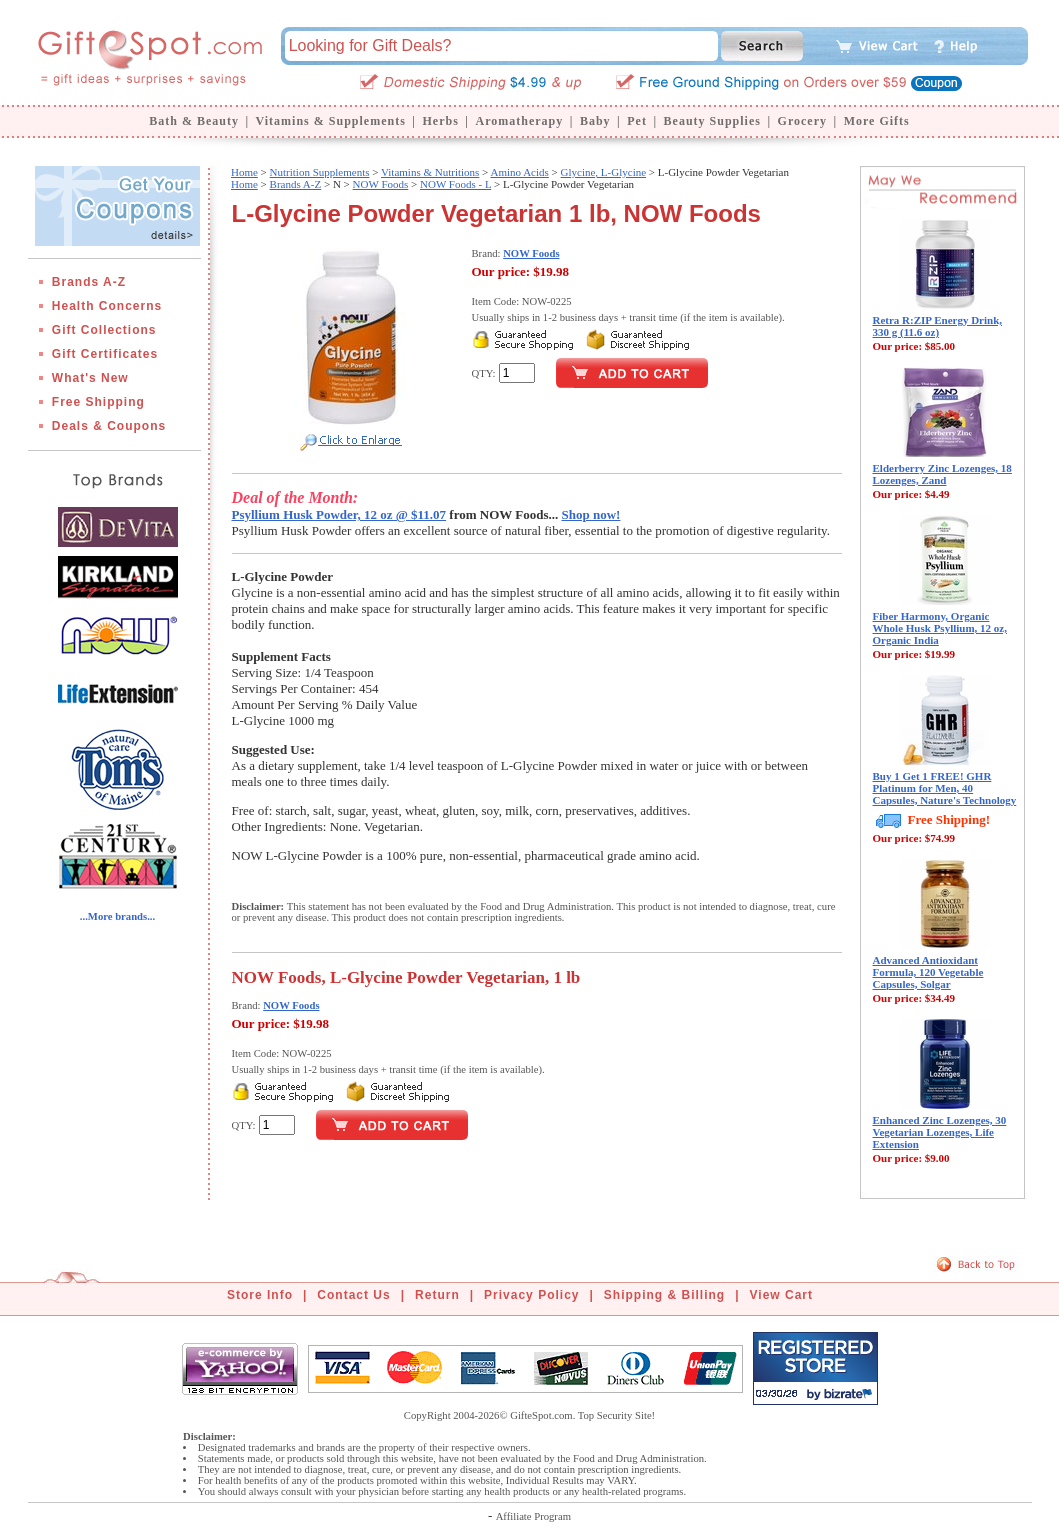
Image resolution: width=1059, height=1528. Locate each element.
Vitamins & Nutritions (430, 172)
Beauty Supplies (712, 121)
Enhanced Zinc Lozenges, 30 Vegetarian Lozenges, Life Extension (940, 1132)
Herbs (440, 121)
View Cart (781, 1295)
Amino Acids (519, 172)
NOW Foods (381, 184)
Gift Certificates (105, 354)
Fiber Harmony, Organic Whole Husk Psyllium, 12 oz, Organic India (940, 628)
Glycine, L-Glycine (604, 172)
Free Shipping (98, 402)
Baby (595, 121)
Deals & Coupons (109, 426)
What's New (90, 378)
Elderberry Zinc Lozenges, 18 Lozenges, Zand (942, 474)
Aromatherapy (519, 121)
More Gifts (877, 121)
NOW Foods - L (455, 184)
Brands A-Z (89, 282)
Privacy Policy (531, 1295)
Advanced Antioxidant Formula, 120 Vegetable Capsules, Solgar (928, 972)
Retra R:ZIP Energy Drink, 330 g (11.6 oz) (938, 326)
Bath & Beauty (194, 121)
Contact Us (353, 1295)
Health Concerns (107, 306)
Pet (637, 121)
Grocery (802, 121)
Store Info (260, 1295)
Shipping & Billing (664, 1295)
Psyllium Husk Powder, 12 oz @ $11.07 (339, 514)
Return (437, 1295)
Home (244, 172)
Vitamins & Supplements (331, 121)
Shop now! (591, 514)
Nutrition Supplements (320, 172)
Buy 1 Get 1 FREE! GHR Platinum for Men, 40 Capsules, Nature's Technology (945, 788)
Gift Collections (104, 330)
